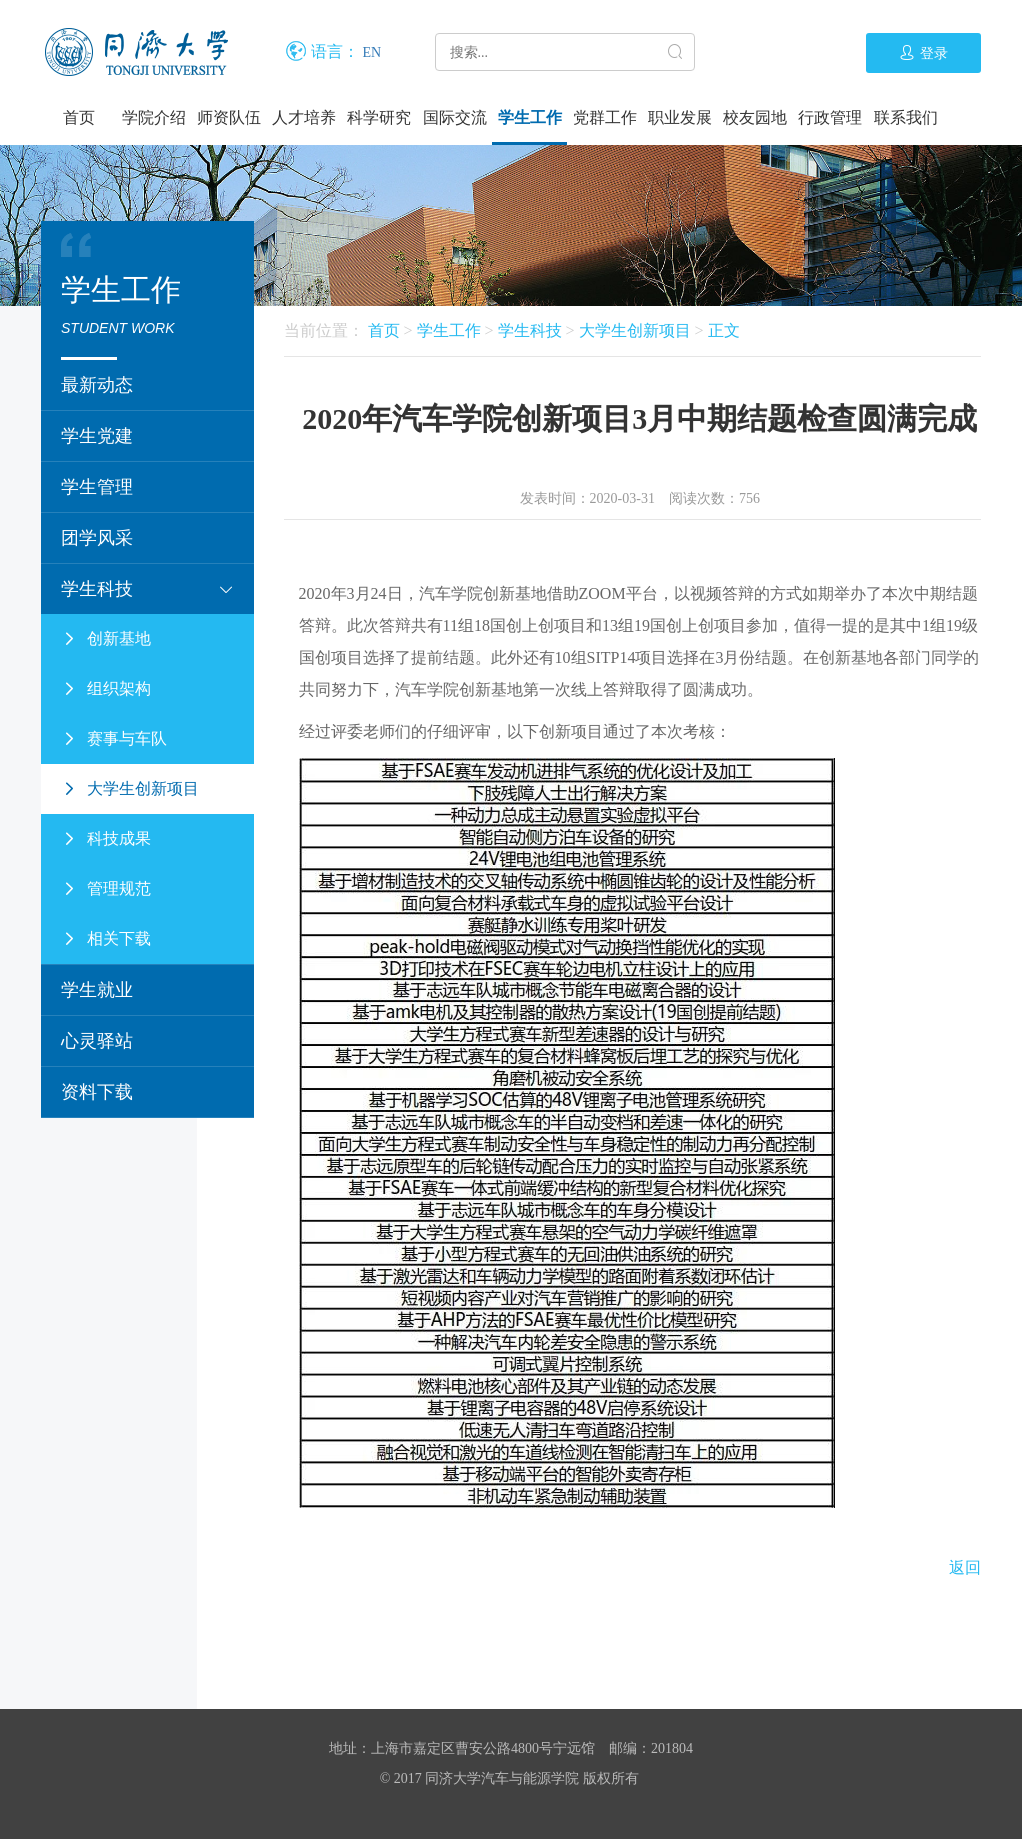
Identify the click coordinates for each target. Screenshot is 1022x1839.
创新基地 (106, 639)
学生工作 (530, 117)
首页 (79, 117)
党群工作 (605, 117)
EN (372, 52)
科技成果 (106, 839)
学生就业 (97, 990)
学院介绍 (154, 117)
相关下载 (106, 939)
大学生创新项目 (130, 789)
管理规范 (106, 889)
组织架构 (106, 689)
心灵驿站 (97, 1041)
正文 (724, 330)
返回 (965, 1567)
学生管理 (97, 487)
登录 (923, 53)
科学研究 (379, 117)
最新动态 (97, 385)
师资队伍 (229, 117)
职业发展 (680, 117)
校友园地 (755, 117)
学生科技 (147, 589)
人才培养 (304, 117)
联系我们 (906, 117)
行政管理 (830, 117)
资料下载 (97, 1092)
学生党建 (97, 436)
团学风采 (97, 538)
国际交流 (455, 117)
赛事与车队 (114, 739)
